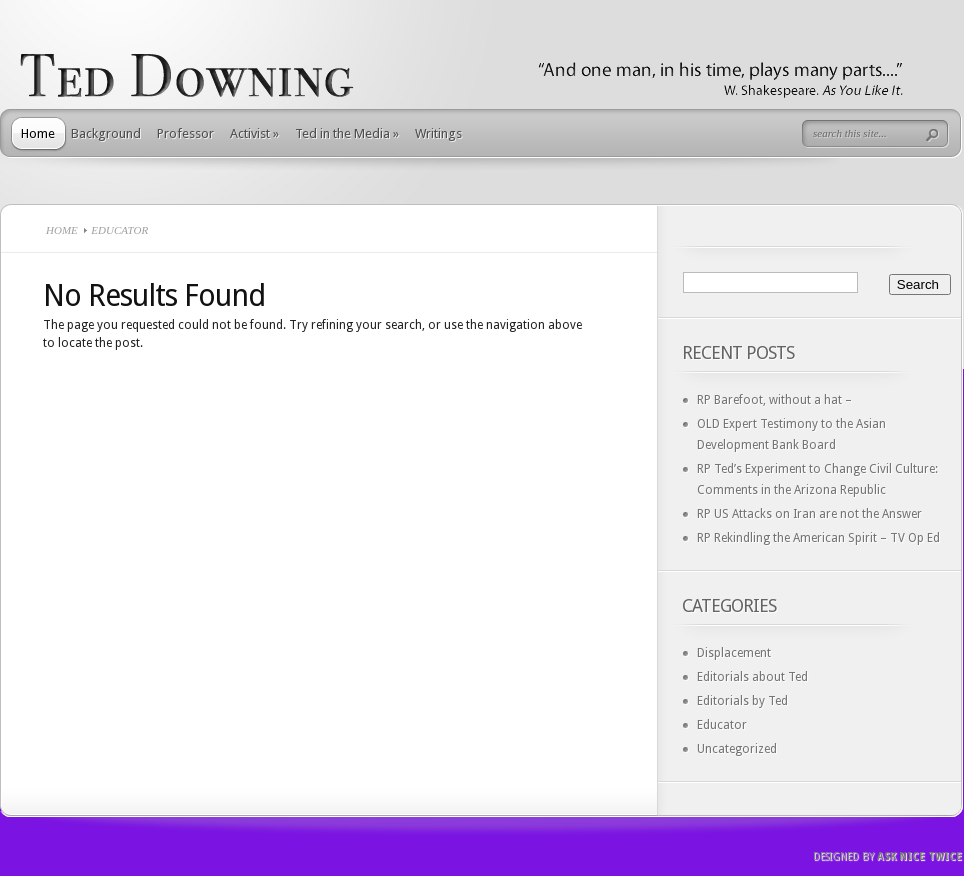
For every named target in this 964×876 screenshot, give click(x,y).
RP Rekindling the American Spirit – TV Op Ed (818, 538)
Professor (185, 133)
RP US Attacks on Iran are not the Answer (809, 514)
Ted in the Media (347, 133)
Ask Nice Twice (919, 856)
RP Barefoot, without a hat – (774, 400)
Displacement (734, 653)
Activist (254, 133)
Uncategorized (737, 749)
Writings (438, 133)
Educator (722, 725)
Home (38, 133)
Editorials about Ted (752, 677)
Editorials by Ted (742, 701)
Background (106, 133)
